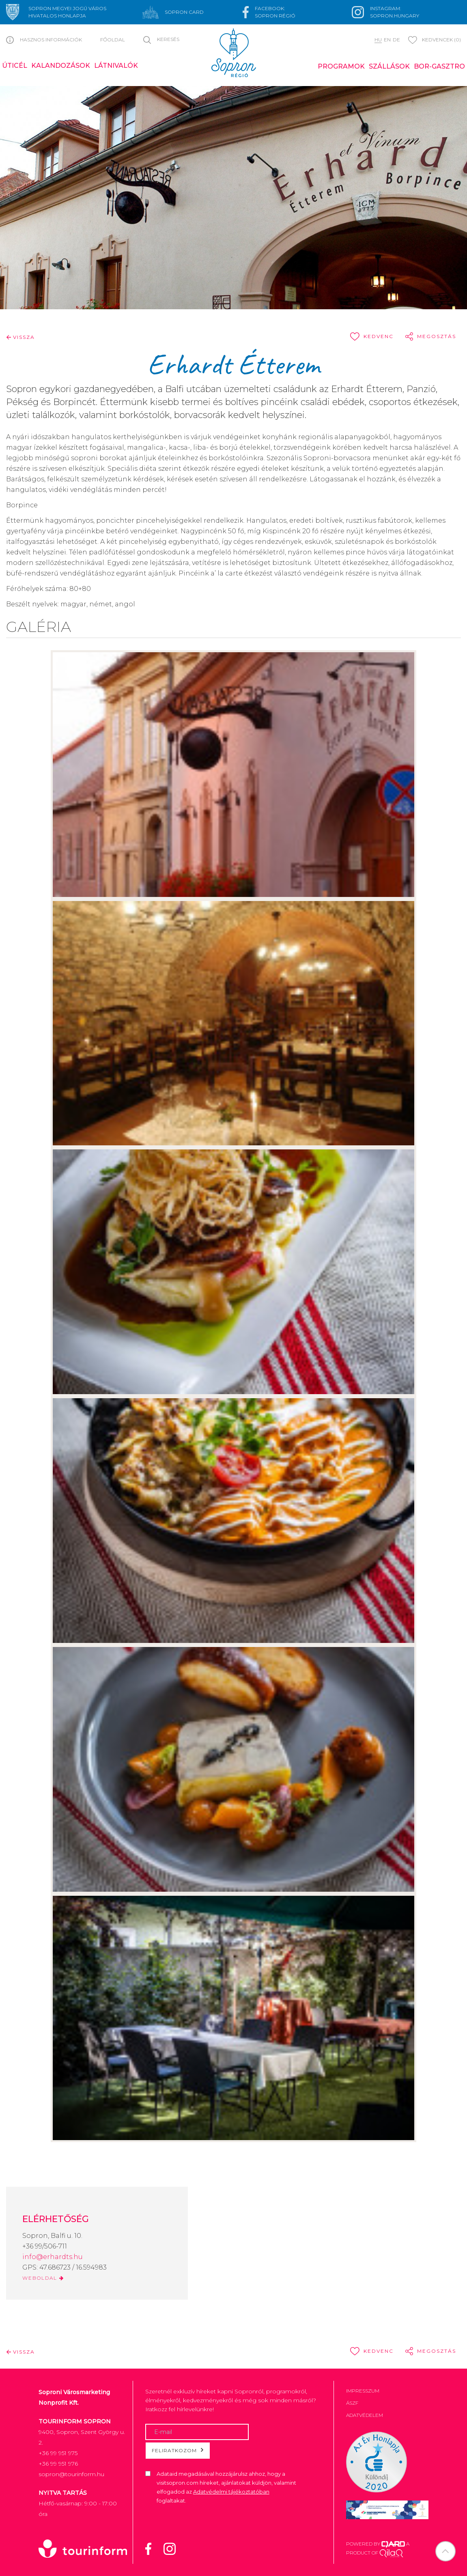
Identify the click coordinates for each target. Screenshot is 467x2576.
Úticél (14, 65)
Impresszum (362, 2391)
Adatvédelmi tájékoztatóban (231, 2491)
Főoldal (112, 40)
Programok (341, 66)
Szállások (389, 66)
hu (378, 40)
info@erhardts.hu (52, 2257)
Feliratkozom (178, 2450)
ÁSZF (352, 2403)
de (396, 40)
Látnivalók (116, 65)
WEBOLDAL (43, 2278)
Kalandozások (60, 65)
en (387, 40)
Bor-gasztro (439, 66)
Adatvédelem (364, 2415)
